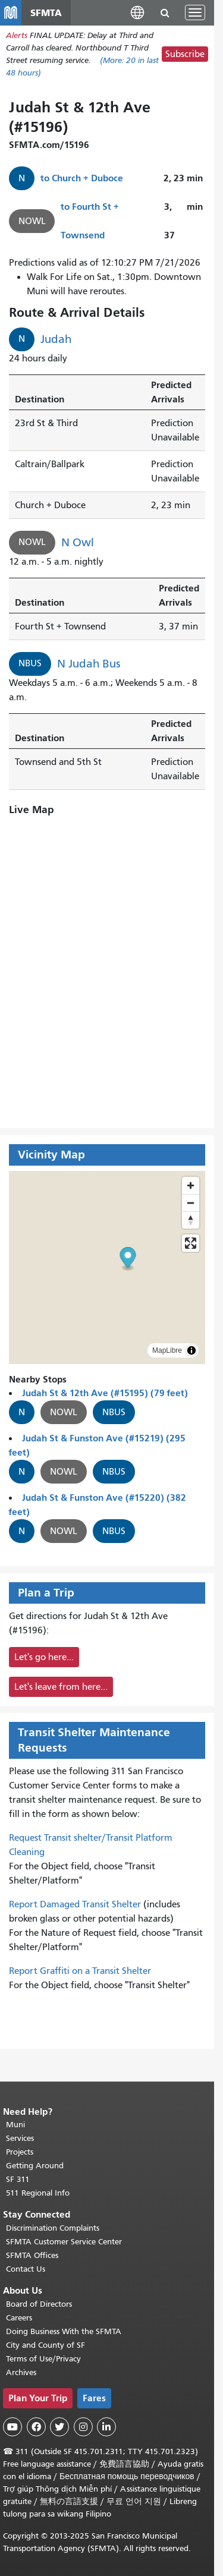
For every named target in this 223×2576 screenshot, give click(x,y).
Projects (19, 2152)
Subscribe (185, 54)
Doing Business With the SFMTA (63, 2331)
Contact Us (25, 2269)
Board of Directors (39, 2304)
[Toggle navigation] (195, 12)
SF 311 (18, 2179)
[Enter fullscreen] (190, 1243)
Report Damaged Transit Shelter (75, 1904)
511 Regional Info (38, 2193)
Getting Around (35, 2166)
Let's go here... (44, 1657)
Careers (19, 2318)
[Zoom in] (190, 1185)
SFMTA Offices (32, 2255)
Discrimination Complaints (52, 2228)
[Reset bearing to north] (190, 1220)
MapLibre (167, 1350)
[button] (137, 12)
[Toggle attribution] (191, 1350)
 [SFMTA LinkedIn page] (106, 2427)
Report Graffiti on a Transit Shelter (80, 1971)
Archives (21, 2372)
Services (20, 2138)
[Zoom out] (190, 1202)
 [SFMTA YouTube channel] (12, 2427)
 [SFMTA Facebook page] (36, 2427)
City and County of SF (45, 2345)
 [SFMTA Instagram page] (83, 2427)
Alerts (16, 35)
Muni (15, 2125)
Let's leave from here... (61, 1686)
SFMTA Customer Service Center (64, 2242)
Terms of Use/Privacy (43, 2359)
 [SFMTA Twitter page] (59, 2427)
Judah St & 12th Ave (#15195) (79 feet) (105, 1393)
